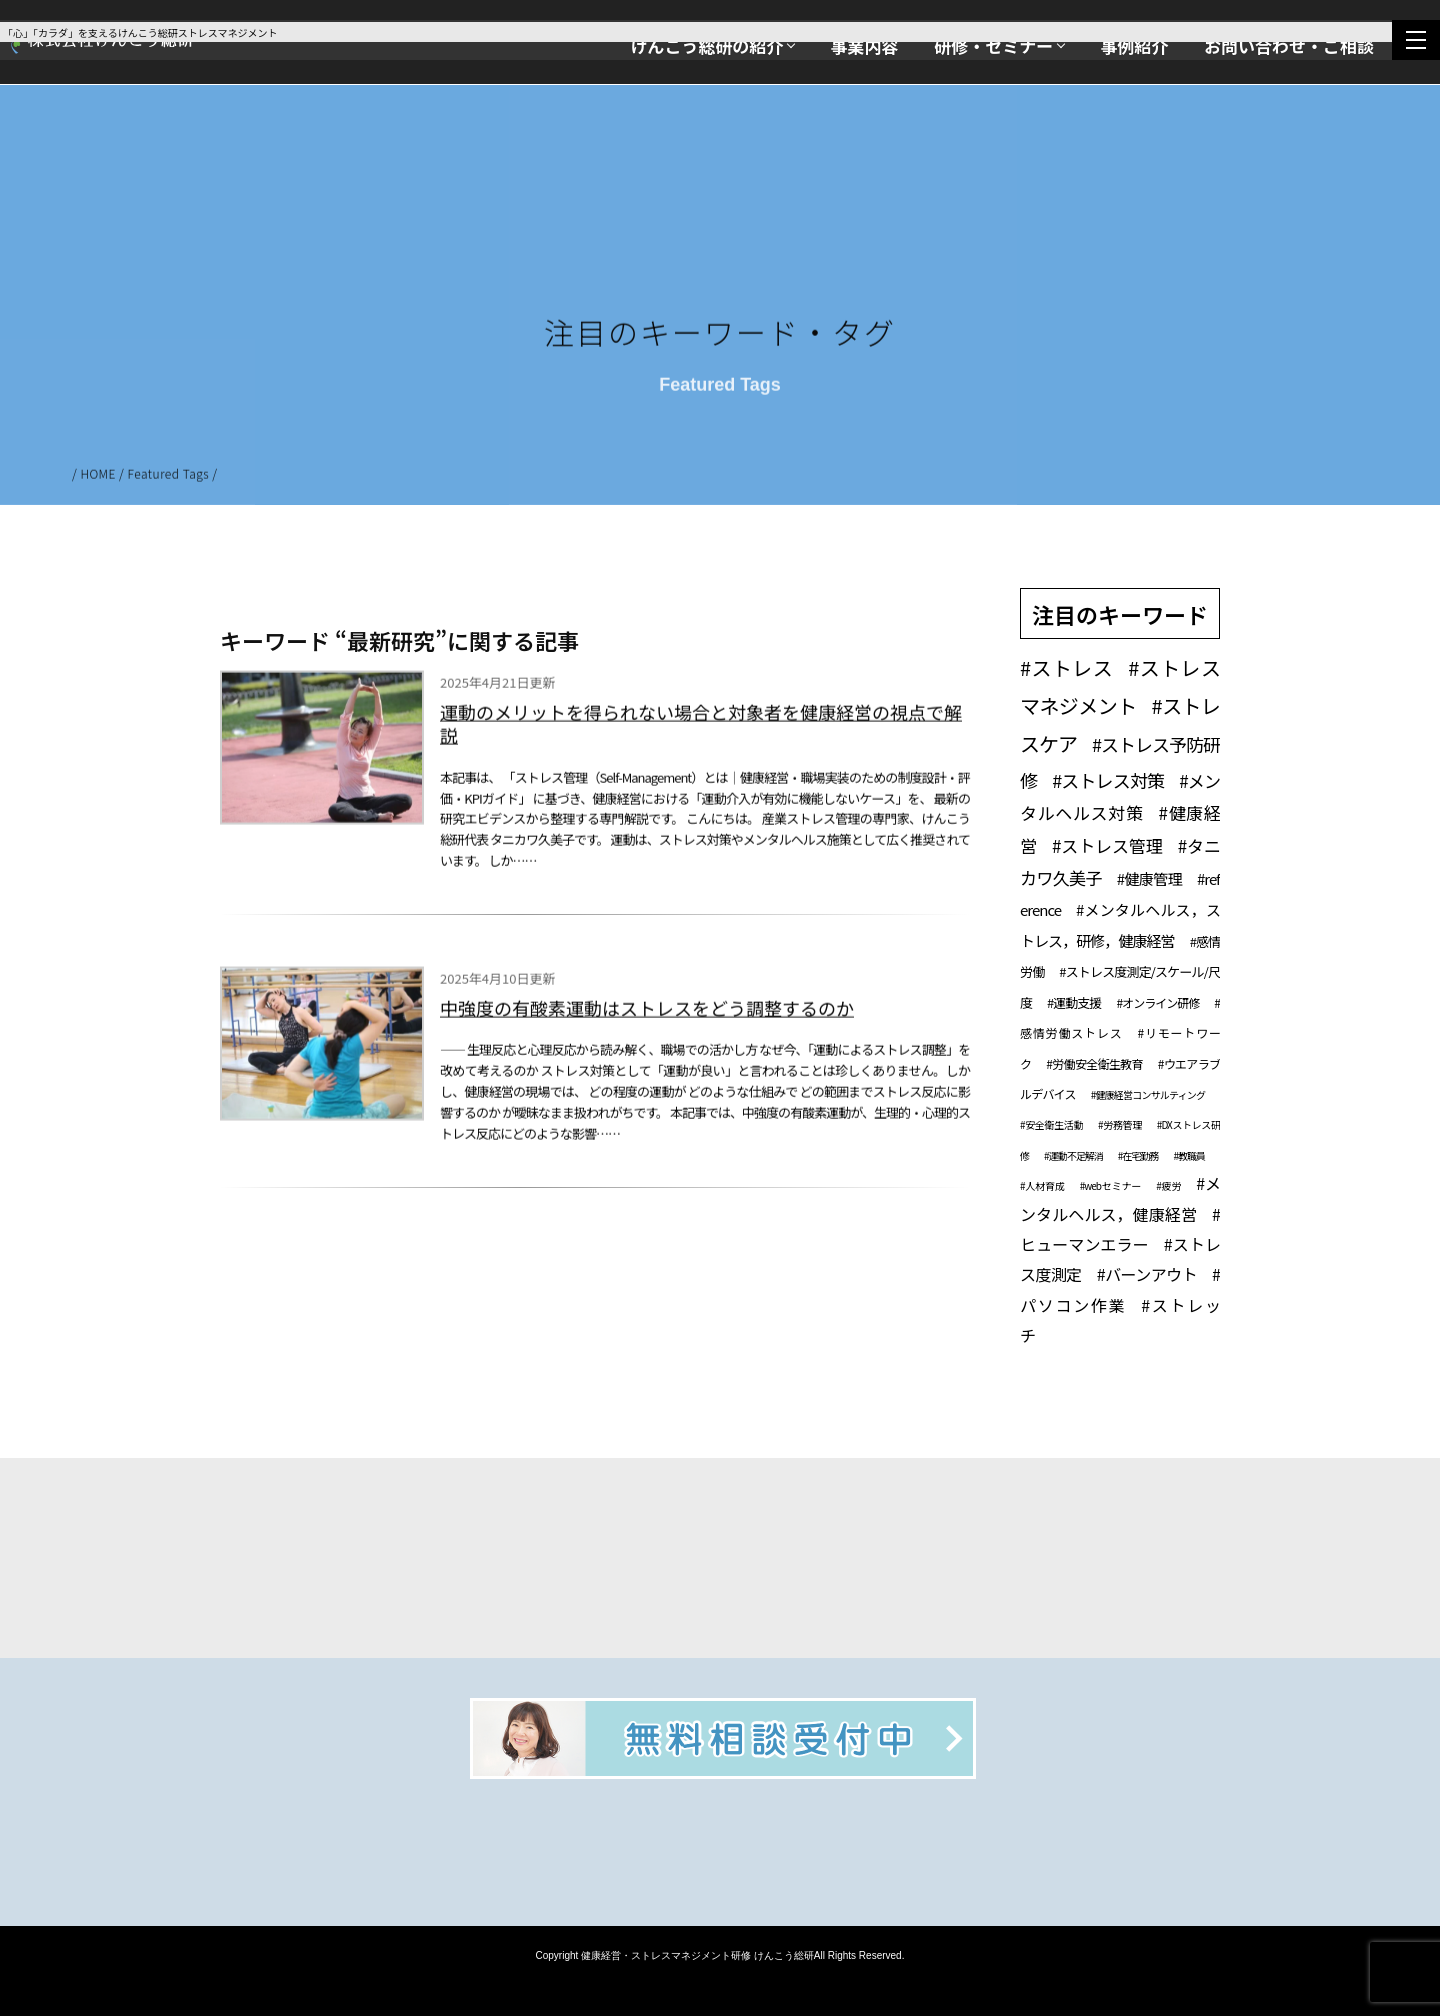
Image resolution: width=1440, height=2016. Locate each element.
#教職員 (1189, 1155)
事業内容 (864, 45)
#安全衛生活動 (1051, 1124)
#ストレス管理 (1107, 845)
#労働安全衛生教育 (1094, 1063)
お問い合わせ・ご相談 (1289, 45)
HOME (98, 477)
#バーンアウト (1147, 1274)
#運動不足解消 (1073, 1155)
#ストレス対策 (1108, 780)
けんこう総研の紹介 (706, 45)
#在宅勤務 (1138, 1155)
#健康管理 (1149, 878)
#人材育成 (1042, 1185)
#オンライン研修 (1157, 1002)
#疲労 (1168, 1185)
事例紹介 (1134, 45)
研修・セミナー (993, 45)
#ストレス (1066, 667)
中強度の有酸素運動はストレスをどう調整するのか (647, 1012)
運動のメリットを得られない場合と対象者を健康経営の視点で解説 (701, 728)
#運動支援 (1074, 1002)
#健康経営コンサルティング (1148, 1094)
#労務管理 (1120, 1124)
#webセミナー (1110, 1185)
